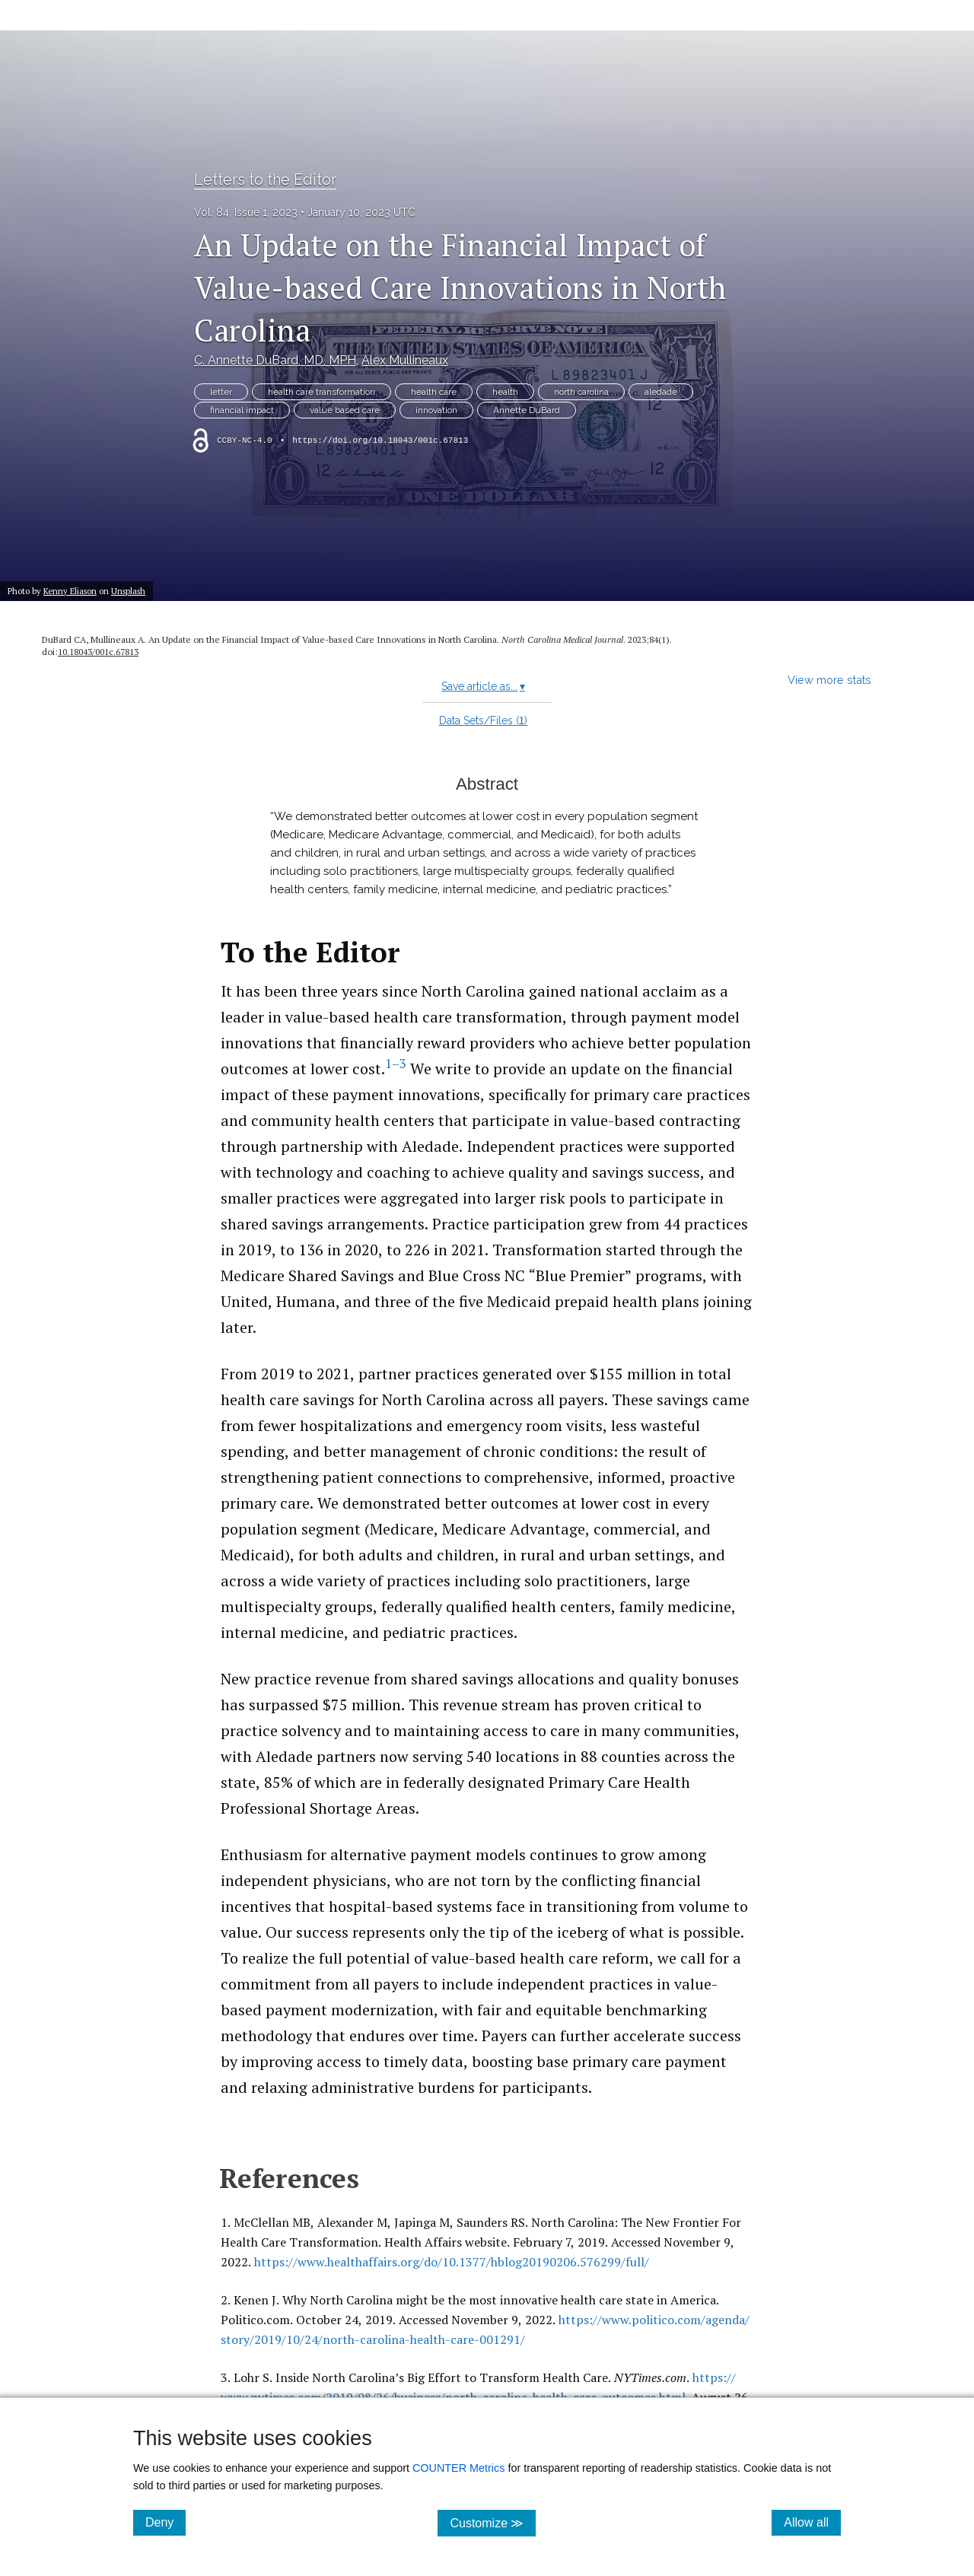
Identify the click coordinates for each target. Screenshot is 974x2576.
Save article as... (483, 686)
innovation (436, 410)
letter (221, 391)
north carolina (581, 391)
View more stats (829, 679)
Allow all (812, 2522)
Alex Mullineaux (404, 360)
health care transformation (321, 391)
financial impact (242, 410)
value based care (345, 410)
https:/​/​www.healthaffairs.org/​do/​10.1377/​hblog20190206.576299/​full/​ (451, 2261)
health (505, 391)
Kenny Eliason (70, 590)
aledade (661, 391)
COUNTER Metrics (458, 2468)
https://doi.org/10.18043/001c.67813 (380, 440)
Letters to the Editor (265, 179)
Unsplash (128, 590)
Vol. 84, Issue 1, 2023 (246, 212)
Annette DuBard (526, 410)
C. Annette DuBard (275, 360)
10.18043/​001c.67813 (98, 651)
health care (434, 391)
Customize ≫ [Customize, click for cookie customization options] (493, 2522)
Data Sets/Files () (483, 720)
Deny (165, 2522)
